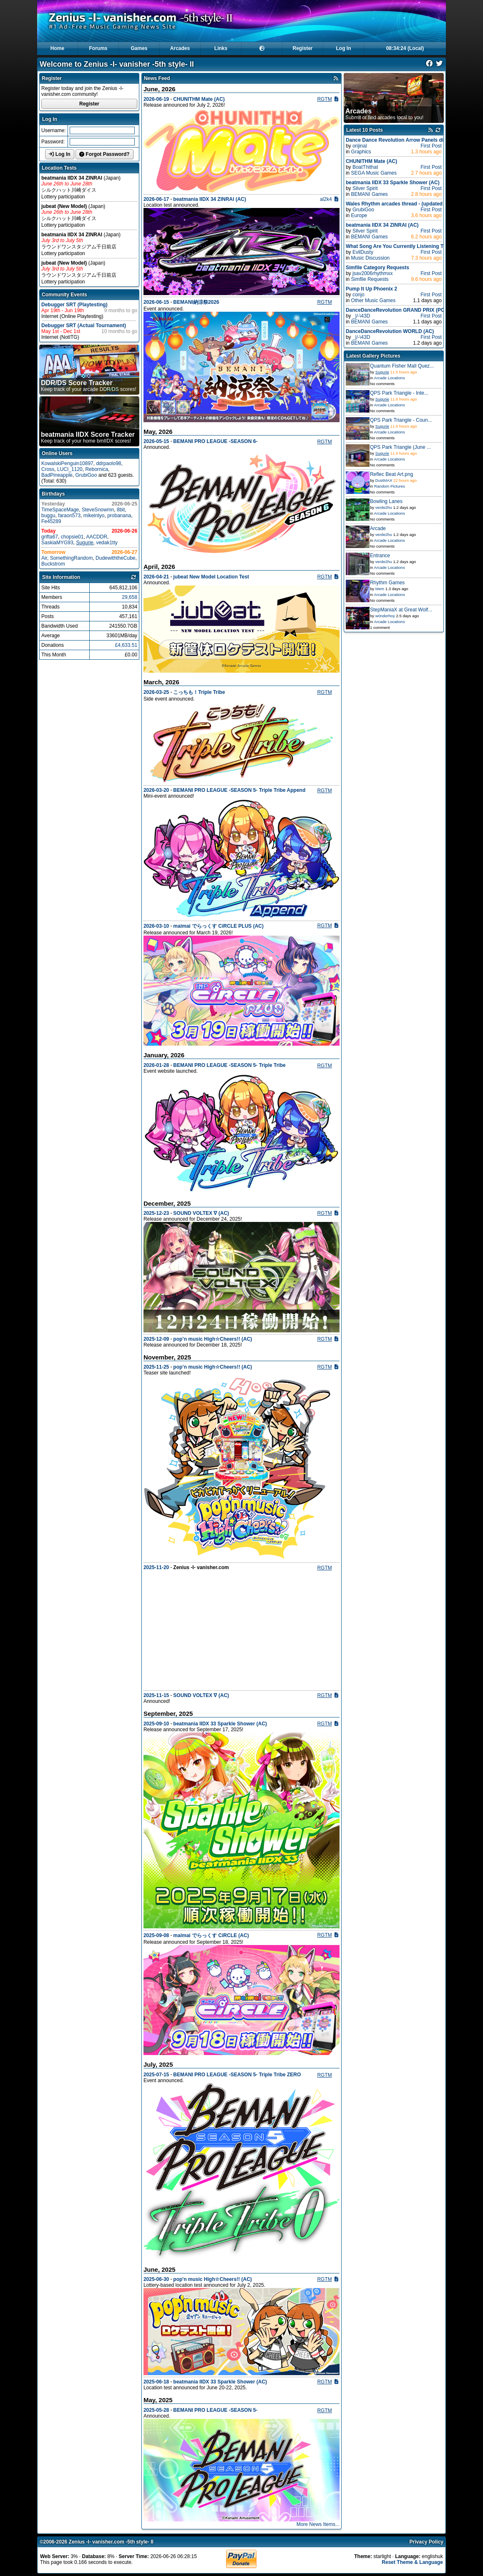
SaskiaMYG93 (57, 543)
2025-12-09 (156, 1339)
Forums (98, 48)
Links (220, 48)
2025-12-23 (156, 1213)
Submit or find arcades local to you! (384, 114)
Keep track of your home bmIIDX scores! (88, 437)
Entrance (380, 555)
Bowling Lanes (386, 501)
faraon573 (69, 515)
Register (302, 48)
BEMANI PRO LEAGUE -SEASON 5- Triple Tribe (229, 1065)
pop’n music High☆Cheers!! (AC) (212, 1339)
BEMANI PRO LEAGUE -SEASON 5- (215, 2410)
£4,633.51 (126, 645)
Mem (379, 588)
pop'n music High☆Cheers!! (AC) (212, 2279)
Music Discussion (370, 258)
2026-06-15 (156, 302)
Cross (47, 469)
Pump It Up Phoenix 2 (371, 289)
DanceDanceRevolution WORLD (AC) (390, 331)
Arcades (180, 48)
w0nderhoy (385, 615)
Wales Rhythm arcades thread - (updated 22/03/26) (405, 204)
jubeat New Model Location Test (211, 577)
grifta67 (49, 537)
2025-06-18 (156, 2382)
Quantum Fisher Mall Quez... (402, 366)
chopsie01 (72, 537)
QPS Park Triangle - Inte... (399, 393)
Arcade (378, 528)
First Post (431, 146)
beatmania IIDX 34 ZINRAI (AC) (209, 199)
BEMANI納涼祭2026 (196, 302)
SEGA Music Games (374, 173)
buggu (48, 515)
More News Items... (318, 2524)
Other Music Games (373, 300)
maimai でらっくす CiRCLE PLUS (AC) (218, 926)
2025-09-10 (156, 1724)
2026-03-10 (156, 926)
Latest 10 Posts (364, 130)
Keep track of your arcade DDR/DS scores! (88, 385)
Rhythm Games (387, 583)
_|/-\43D (361, 316)
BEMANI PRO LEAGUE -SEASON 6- (215, 441)
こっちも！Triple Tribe (199, 692)
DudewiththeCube (115, 558)
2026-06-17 (156, 199)
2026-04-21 (156, 577)
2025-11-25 (156, 1367)
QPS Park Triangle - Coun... (401, 420)
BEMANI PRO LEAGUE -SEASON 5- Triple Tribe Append (239, 790)
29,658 (129, 597)
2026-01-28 (156, 1065)
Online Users (57, 453)
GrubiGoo (86, 475)
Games (139, 48)
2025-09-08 (156, 1935)
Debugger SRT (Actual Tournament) (83, 325)
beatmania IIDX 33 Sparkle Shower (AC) (220, 1724)
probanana (119, 515)
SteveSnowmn (98, 510)
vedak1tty (106, 543)
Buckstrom (53, 564)
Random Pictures (389, 486)
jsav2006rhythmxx (372, 273)
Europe (359, 215)
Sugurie (84, 543)
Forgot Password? (104, 154)
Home (57, 48)
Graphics (361, 152)
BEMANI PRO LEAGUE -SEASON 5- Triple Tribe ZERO (237, 2075)
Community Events (64, 295)
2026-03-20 (156, 790)
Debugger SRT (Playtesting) (74, 305)
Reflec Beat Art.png (391, 474)
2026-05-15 (156, 441)
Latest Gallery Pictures (373, 356)
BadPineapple (57, 475)
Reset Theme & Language (412, 2562)
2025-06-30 (156, 2279)
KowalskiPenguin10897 (67, 463)
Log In (343, 48)
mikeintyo (94, 515)
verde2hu (383, 507)
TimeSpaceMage (60, 510)
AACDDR (96, 537)
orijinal (359, 146)
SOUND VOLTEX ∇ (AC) (201, 1213)
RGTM (324, 99)
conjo (358, 295)
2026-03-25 (156, 692)
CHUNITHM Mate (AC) (198, 99)
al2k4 (326, 199)
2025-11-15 (156, 1695)
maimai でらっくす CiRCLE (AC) (211, 1935)
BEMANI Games (369, 194)
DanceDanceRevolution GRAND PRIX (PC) (396, 310)
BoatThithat (365, 167)
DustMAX (383, 480)
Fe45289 (51, 521)
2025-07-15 (156, 2075)
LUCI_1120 (70, 469)
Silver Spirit (365, 188)
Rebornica (96, 469)
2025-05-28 (156, 2410)
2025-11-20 (156, 1567)
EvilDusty (362, 252)
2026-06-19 (156, 99)
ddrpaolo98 (108, 463)
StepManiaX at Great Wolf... (401, 610)
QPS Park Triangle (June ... (400, 447)
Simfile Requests (370, 279)
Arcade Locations (389, 378)
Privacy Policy (426, 2542)
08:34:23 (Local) (405, 48)
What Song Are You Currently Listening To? (397, 246)
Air (44, 558)
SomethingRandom (71, 558)
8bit (121, 510)
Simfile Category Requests (377, 267)
